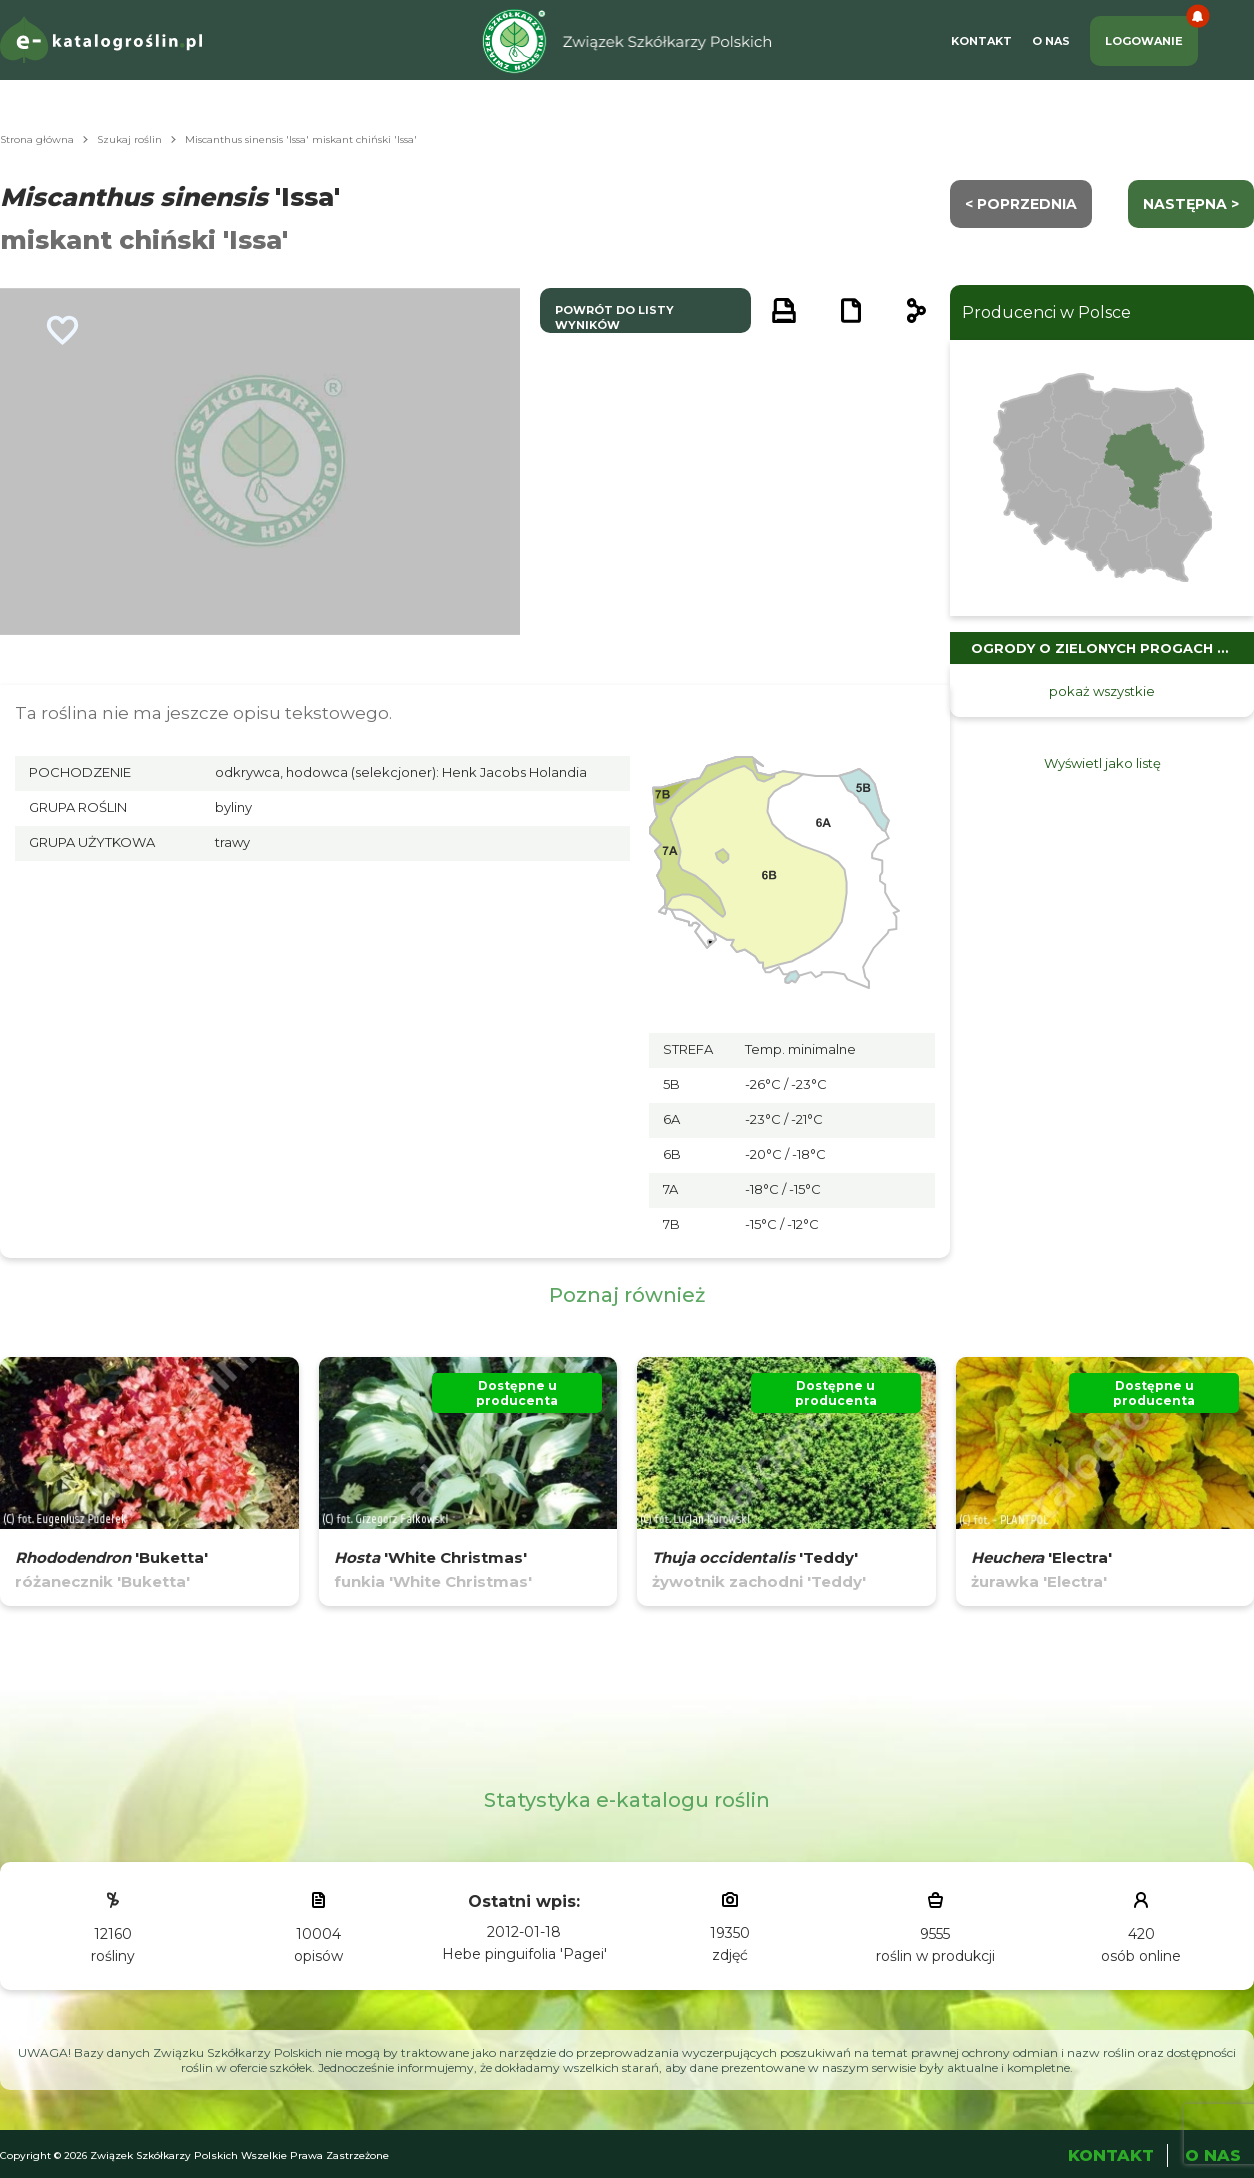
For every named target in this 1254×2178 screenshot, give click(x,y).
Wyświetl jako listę (1102, 763)
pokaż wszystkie (1102, 691)
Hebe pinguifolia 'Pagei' (524, 1954)
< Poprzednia (1021, 204)
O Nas (1051, 41)
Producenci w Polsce (1046, 312)
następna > (1191, 204)
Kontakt (981, 41)
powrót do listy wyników (614, 317)
